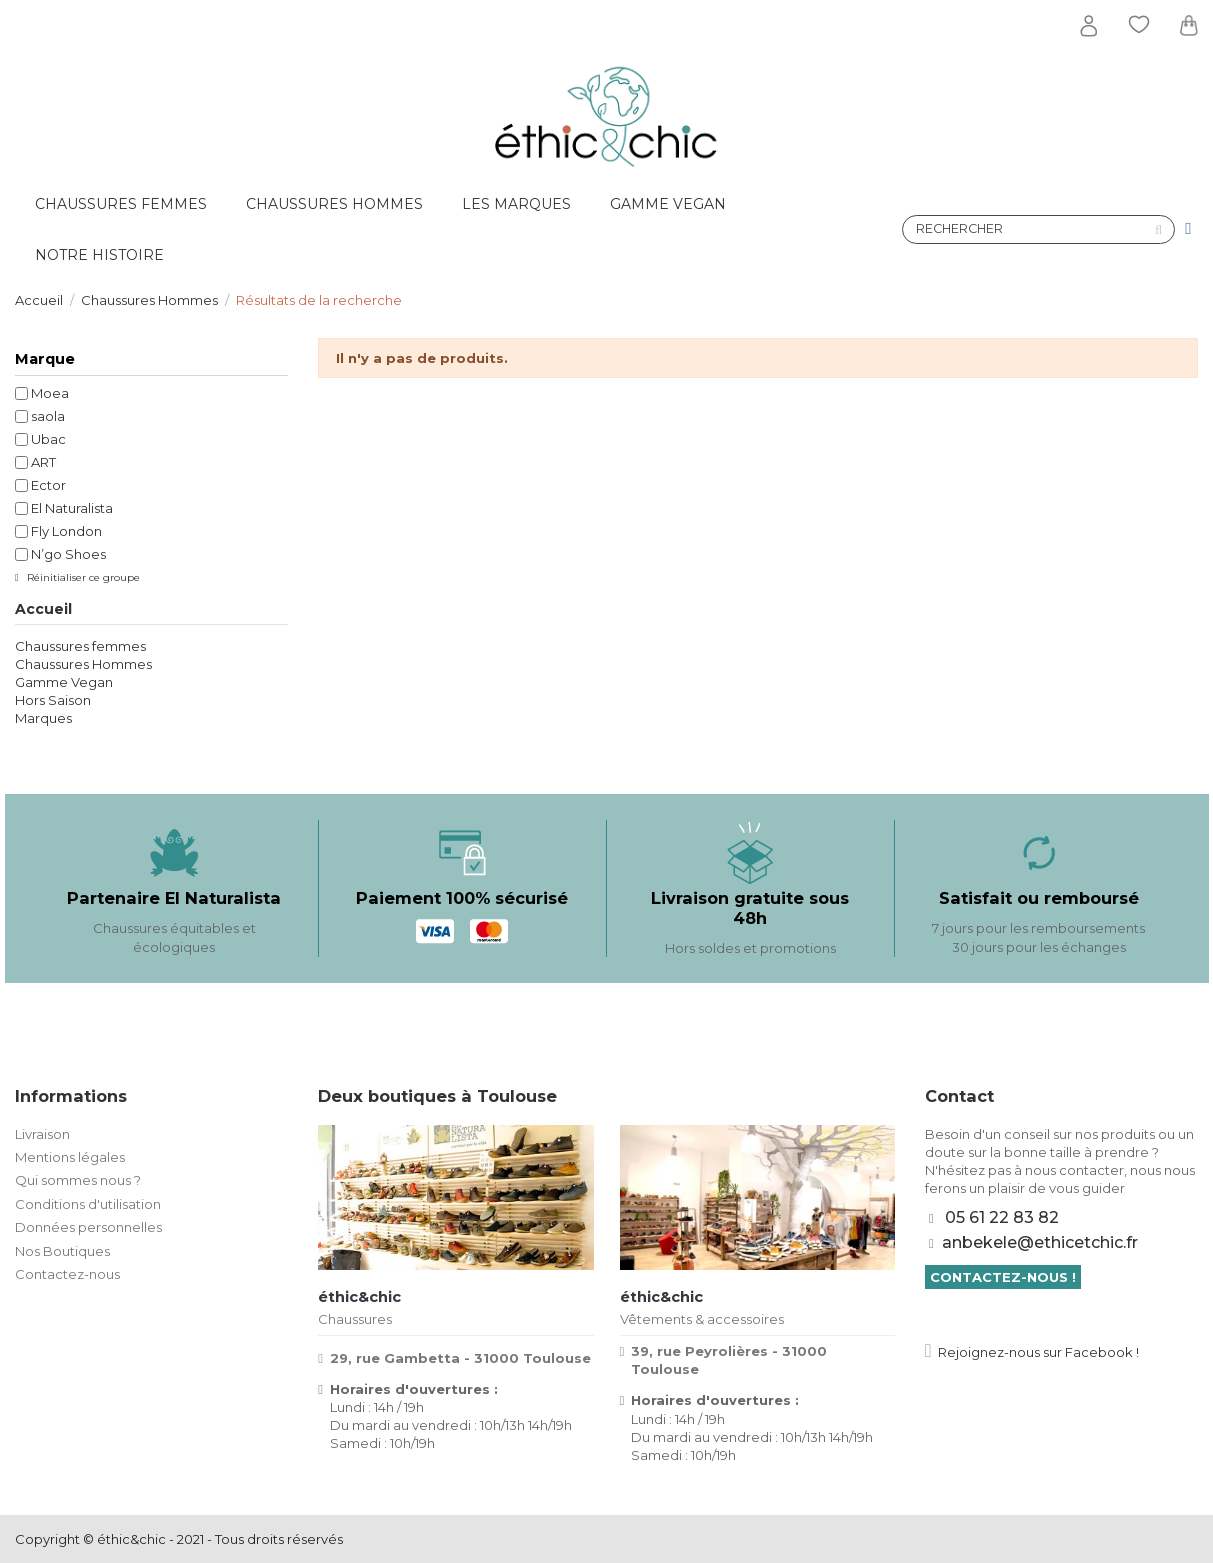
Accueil (43, 609)
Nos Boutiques (62, 1251)
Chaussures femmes (80, 646)
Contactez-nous (67, 1274)
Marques (43, 718)
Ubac (48, 439)
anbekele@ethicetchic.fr (1040, 1242)
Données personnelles (88, 1227)
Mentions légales (70, 1157)
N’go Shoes (68, 554)
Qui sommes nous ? (78, 1180)
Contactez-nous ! (1003, 1277)
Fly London (66, 531)
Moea (50, 393)
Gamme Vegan (64, 682)
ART (43, 462)
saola (48, 416)
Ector (48, 485)
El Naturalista (72, 508)
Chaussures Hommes (83, 664)
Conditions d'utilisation (88, 1204)
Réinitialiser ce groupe (82, 577)
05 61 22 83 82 (1002, 1217)
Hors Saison (53, 700)
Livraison (42, 1134)
